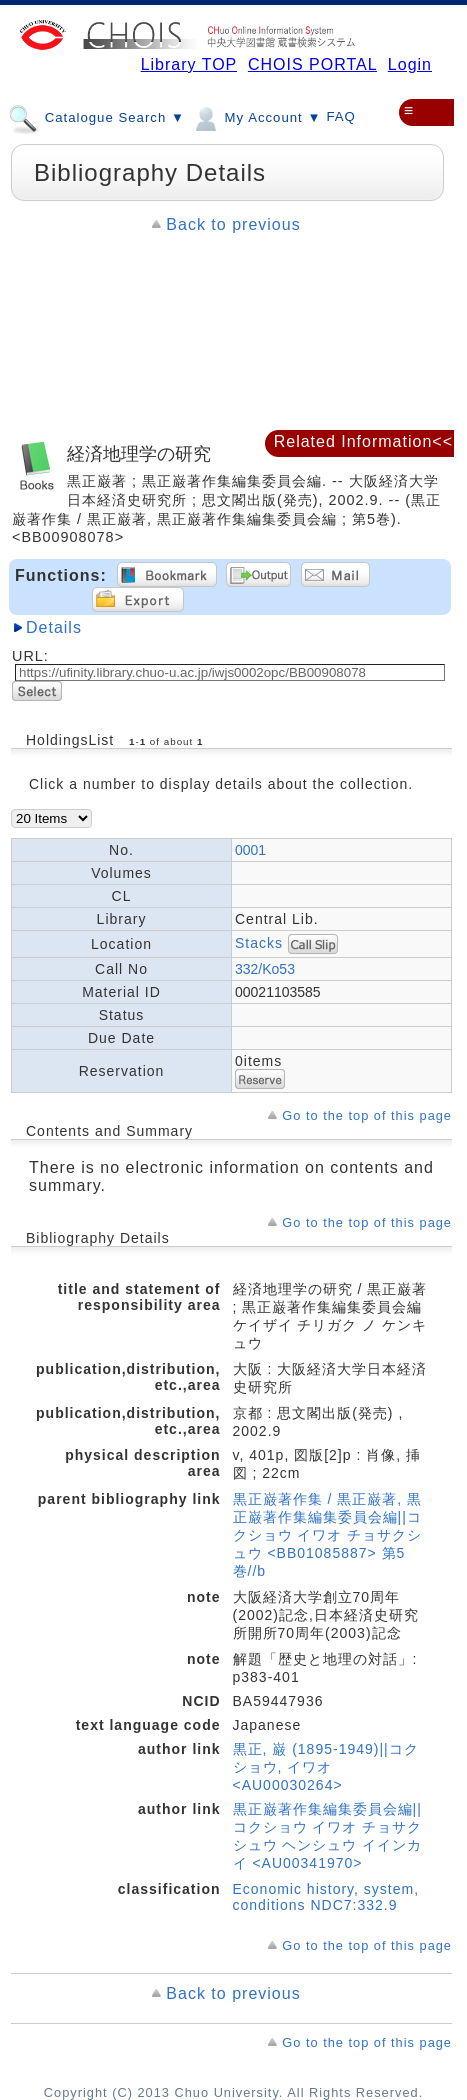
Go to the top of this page (367, 1115)
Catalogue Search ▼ (96, 117)
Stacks (259, 942)
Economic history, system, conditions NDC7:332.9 (326, 1897)
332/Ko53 (265, 969)
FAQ (341, 116)
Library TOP (189, 64)
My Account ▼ (256, 117)
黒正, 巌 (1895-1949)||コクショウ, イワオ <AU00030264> (326, 1767)
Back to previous (233, 224)
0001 (250, 850)
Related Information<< (363, 441)
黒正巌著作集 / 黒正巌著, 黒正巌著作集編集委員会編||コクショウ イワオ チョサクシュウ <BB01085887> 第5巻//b (328, 1535)
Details (54, 627)
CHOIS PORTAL (312, 64)
